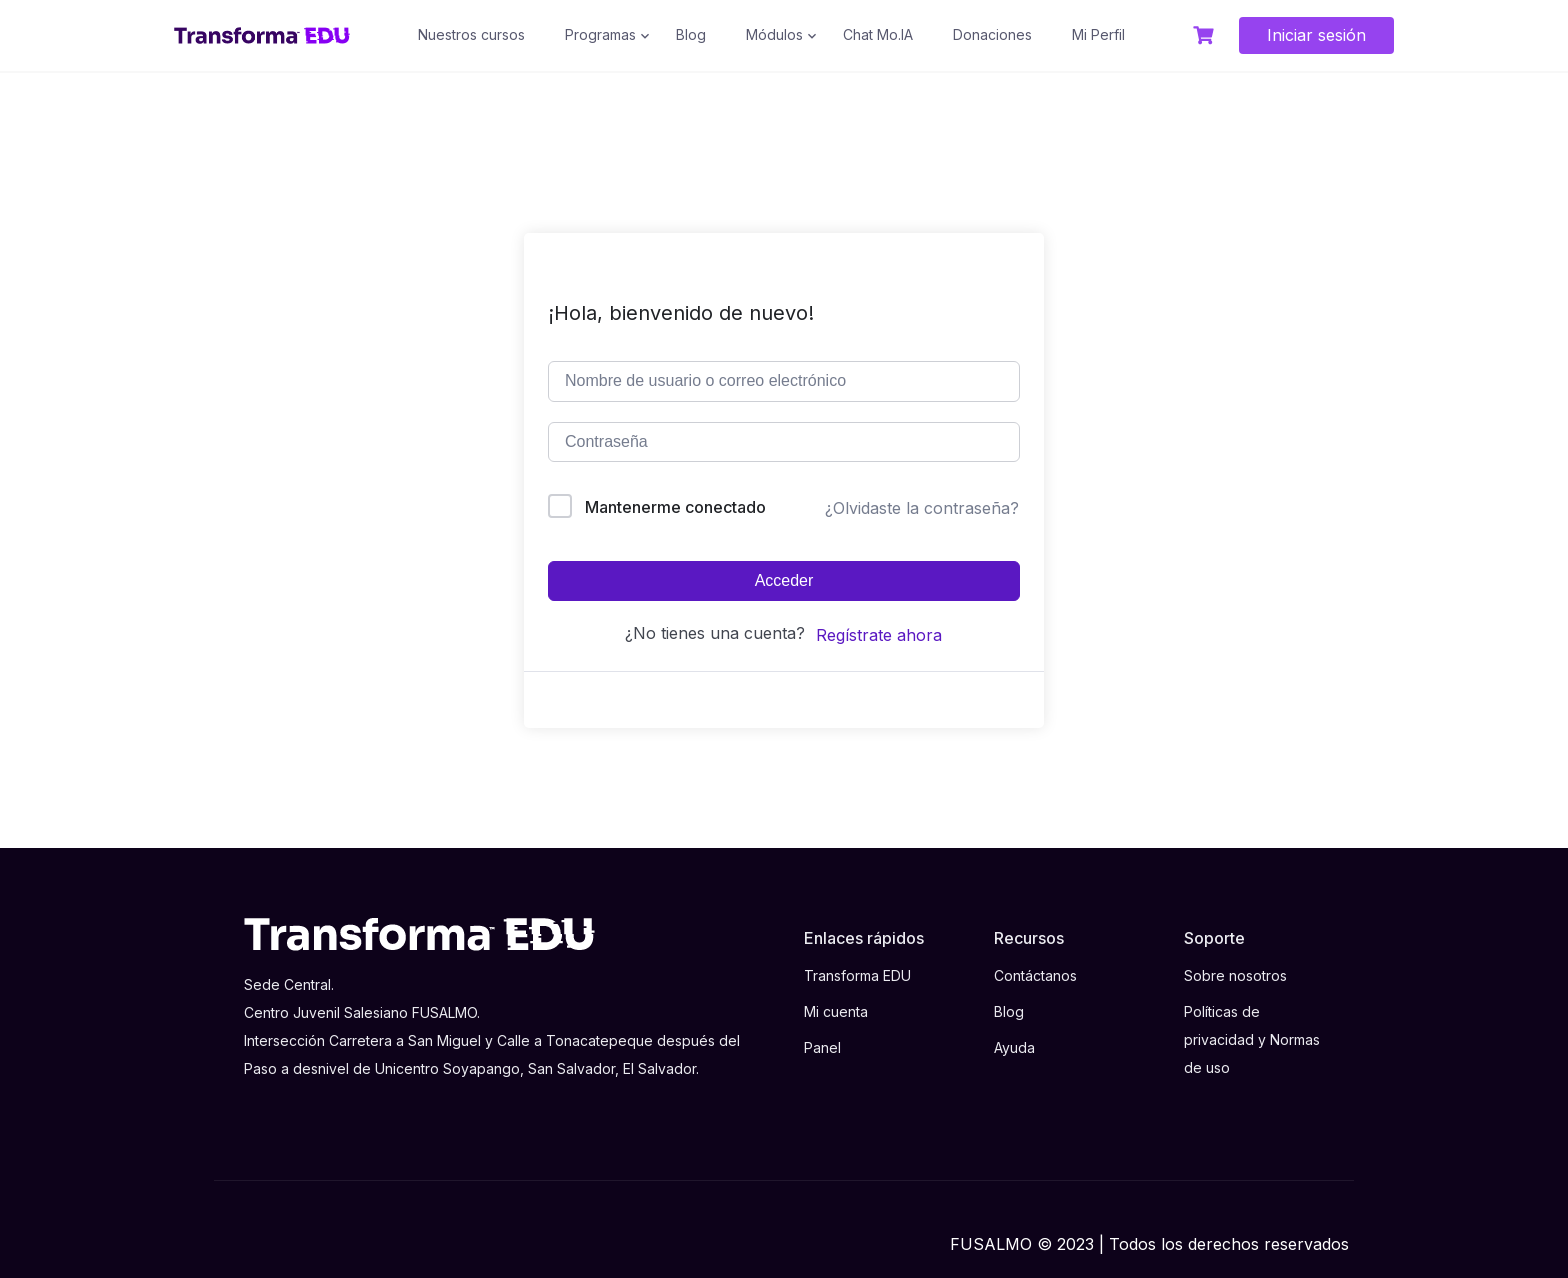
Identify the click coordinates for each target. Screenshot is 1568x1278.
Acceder (784, 580)
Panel (822, 1047)
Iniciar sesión (1316, 35)
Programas (600, 34)
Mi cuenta (836, 1011)
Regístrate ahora (879, 635)
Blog (691, 34)
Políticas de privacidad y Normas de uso (1252, 1039)
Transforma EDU (857, 975)
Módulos (774, 34)
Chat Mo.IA (878, 34)
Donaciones (992, 34)
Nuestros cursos (471, 34)
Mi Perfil (1098, 34)
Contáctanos (1035, 975)
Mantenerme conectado (675, 507)
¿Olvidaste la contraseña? (922, 508)
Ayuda (1014, 1047)
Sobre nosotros (1235, 975)
